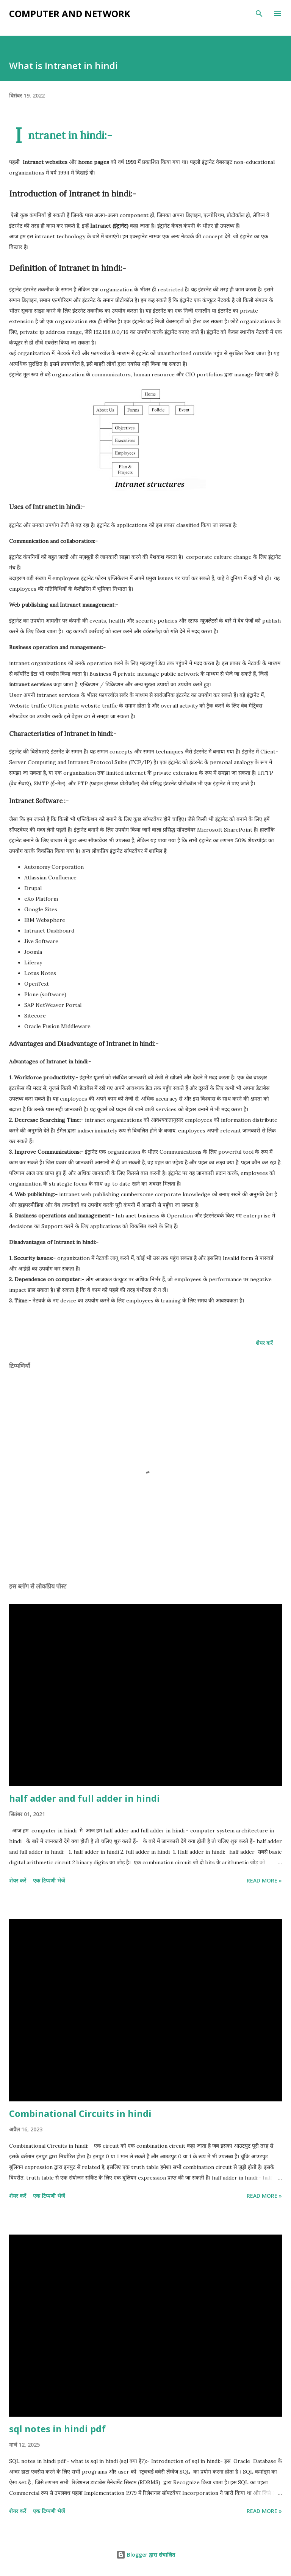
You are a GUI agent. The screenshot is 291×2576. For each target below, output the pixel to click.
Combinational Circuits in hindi (80, 2113)
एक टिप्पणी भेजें (49, 1880)
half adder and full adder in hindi (84, 1798)
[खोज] (259, 13)
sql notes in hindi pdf (57, 2428)
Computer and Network (69, 13)
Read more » (264, 1880)
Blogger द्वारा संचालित (145, 2554)
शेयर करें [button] (264, 1342)
